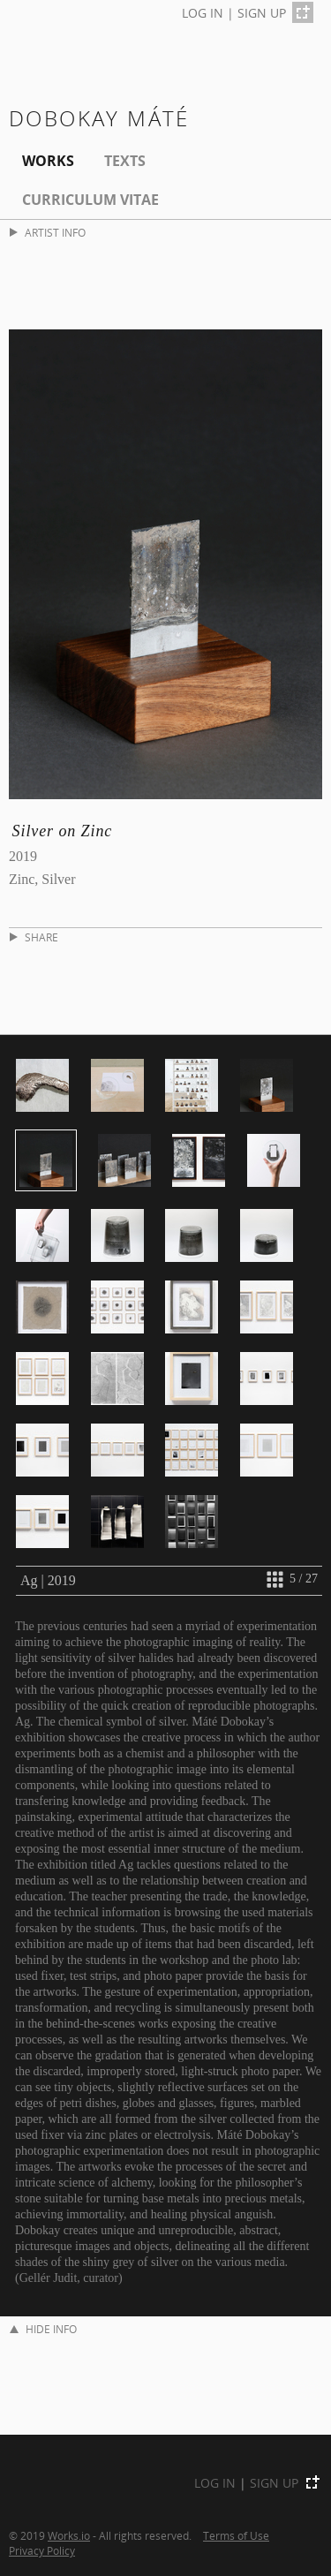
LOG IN (202, 12)
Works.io (69, 2535)
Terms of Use (236, 2535)
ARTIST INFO (48, 232)
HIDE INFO (43, 2329)
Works (48, 160)
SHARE (34, 937)
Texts (125, 160)
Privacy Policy (42, 2550)
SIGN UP (261, 12)
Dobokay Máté (99, 117)
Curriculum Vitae (90, 199)
